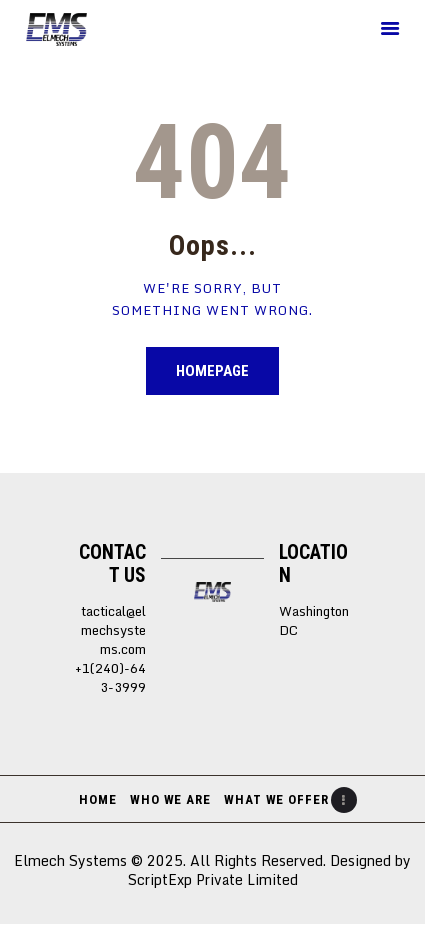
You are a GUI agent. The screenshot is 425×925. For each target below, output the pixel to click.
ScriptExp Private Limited (213, 879)
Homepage (212, 371)
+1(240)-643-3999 (110, 678)
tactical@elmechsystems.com (113, 630)
